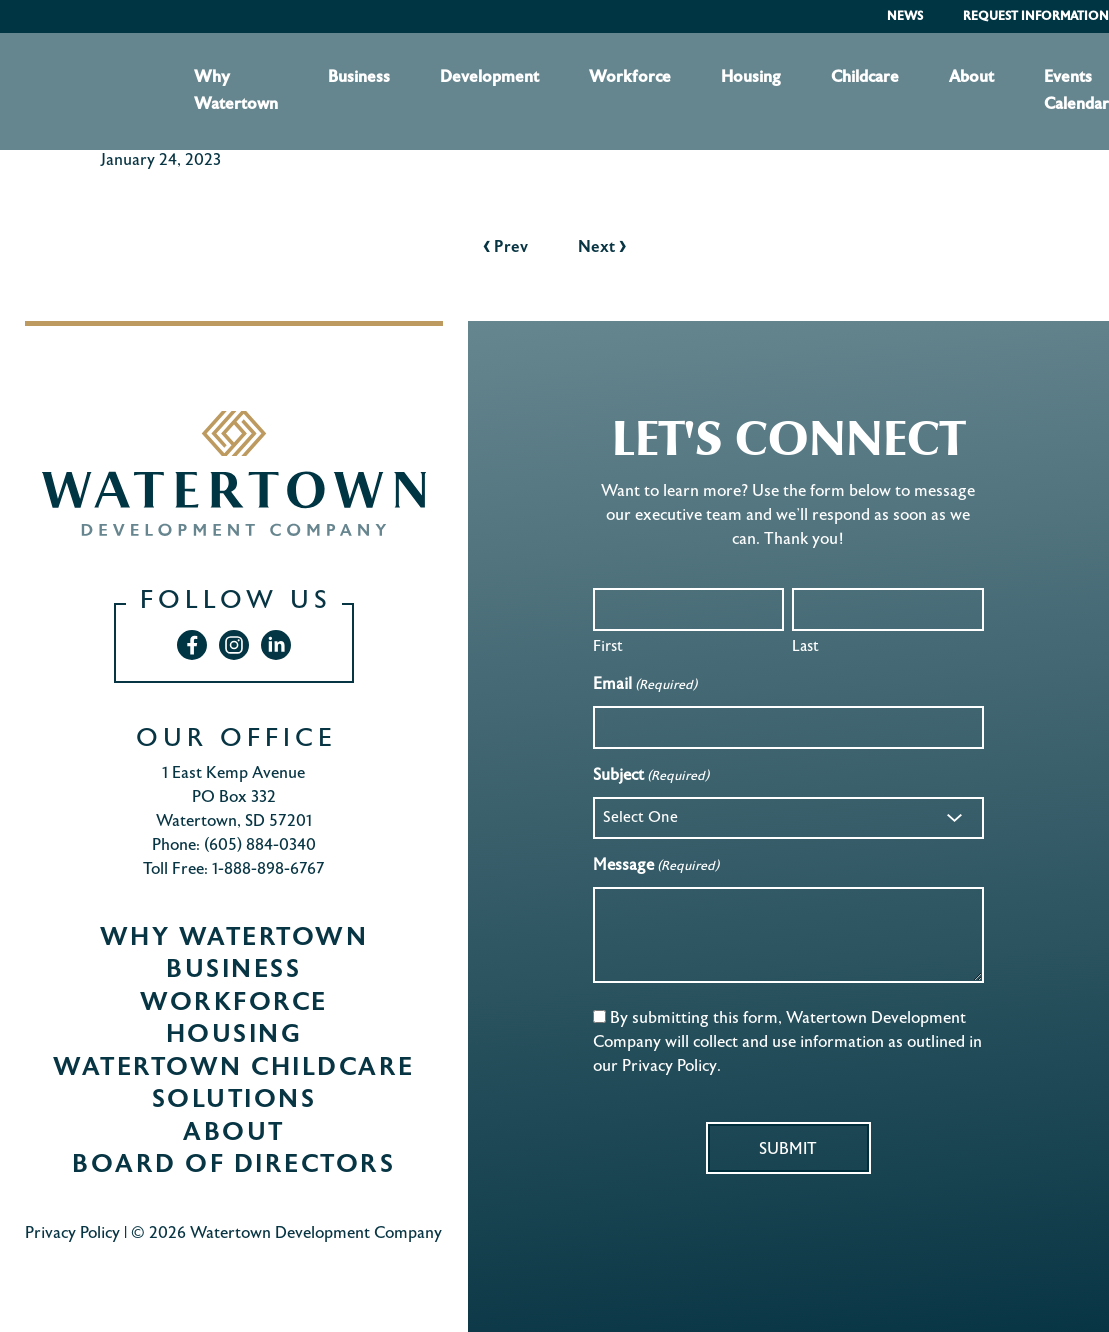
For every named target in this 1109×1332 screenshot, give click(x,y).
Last (805, 647)
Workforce (630, 78)
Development (489, 78)
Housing (751, 78)
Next (602, 248)
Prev (505, 248)
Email (645, 686)
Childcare (865, 78)
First (608, 647)
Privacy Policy (72, 1234)
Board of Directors (233, 1166)
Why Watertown (236, 91)
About (971, 78)
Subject (651, 777)
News (905, 17)
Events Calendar (1076, 91)
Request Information (1036, 17)
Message (656, 867)
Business (359, 78)
